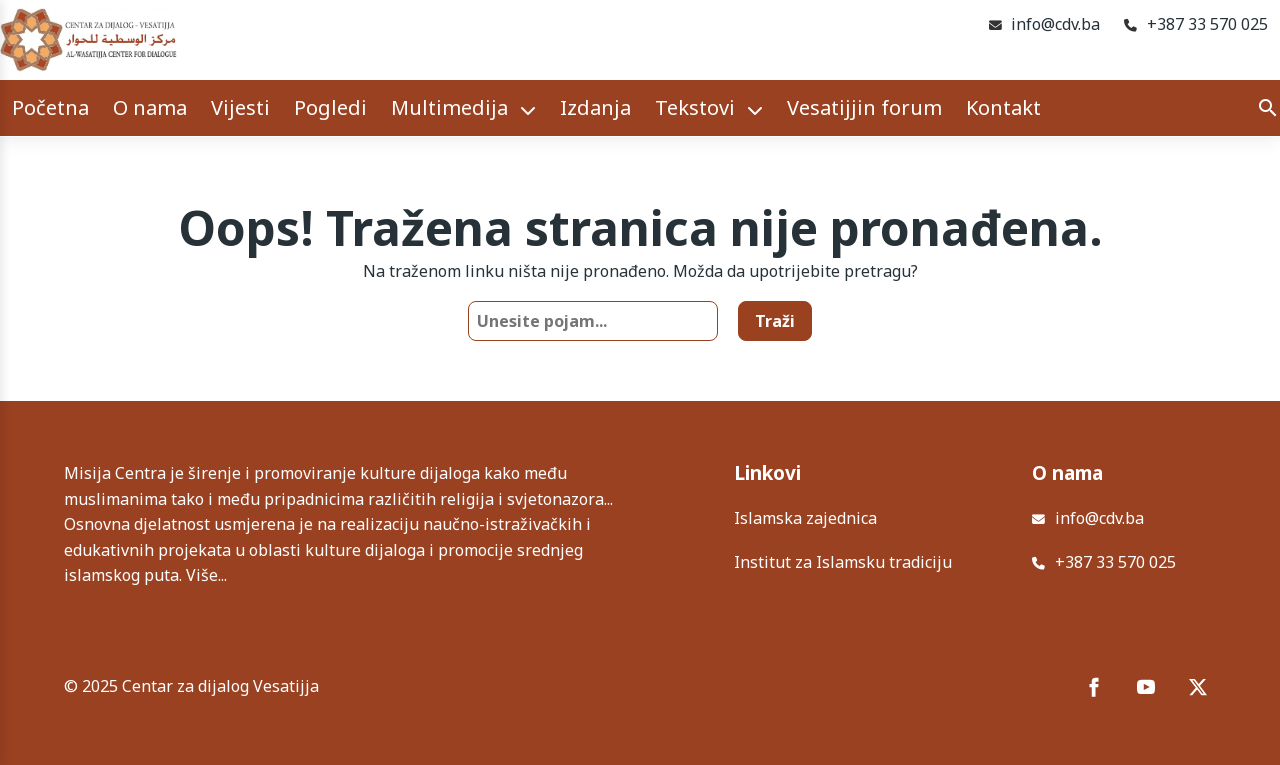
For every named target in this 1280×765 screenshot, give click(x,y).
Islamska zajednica (805, 518)
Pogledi (330, 107)
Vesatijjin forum (864, 107)
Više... (206, 575)
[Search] (1268, 108)
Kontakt (1003, 107)
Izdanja (595, 107)
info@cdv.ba (1055, 24)
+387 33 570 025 (1207, 24)
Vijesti (240, 107)
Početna (50, 107)
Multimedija (449, 107)
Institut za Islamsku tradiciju (843, 562)
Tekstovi (695, 107)
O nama (150, 107)
